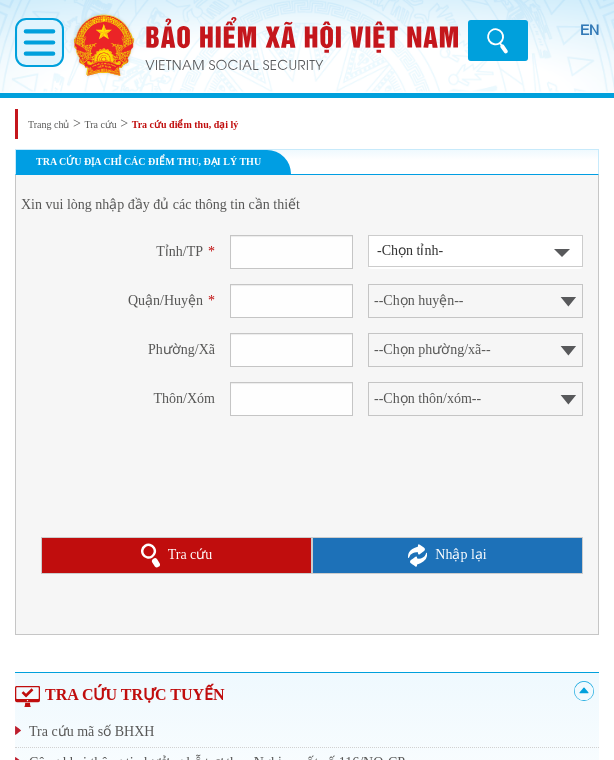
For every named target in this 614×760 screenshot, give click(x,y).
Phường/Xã (181, 349)
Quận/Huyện (171, 300)
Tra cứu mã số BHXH (91, 731)
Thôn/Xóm (184, 398)
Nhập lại (447, 555)
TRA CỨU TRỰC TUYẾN (120, 694)
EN (589, 30)
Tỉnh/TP (185, 251)
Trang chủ (48, 124)
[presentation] (193, 494)
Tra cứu (100, 124)
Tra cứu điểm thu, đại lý (185, 124)
